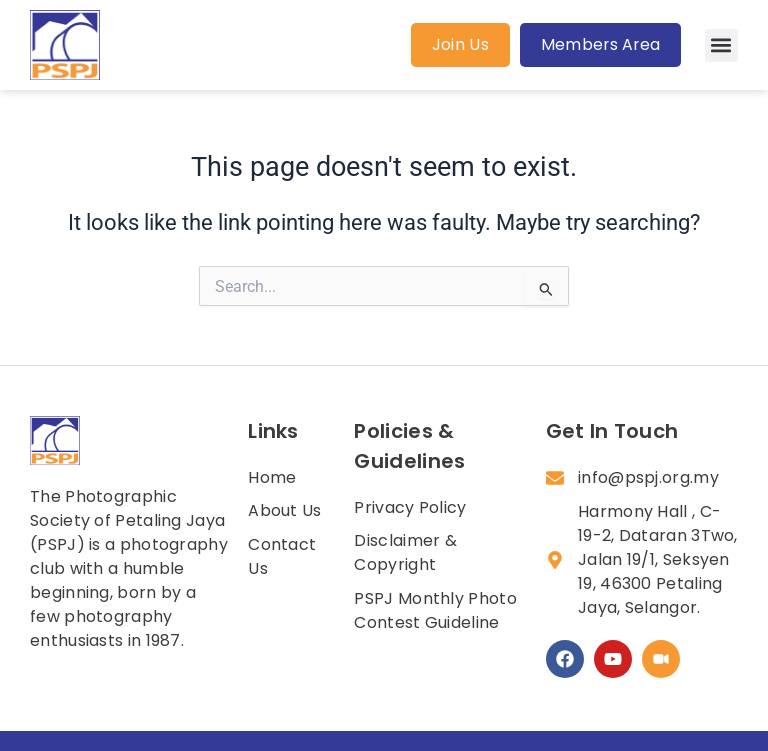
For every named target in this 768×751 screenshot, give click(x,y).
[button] (721, 45)
